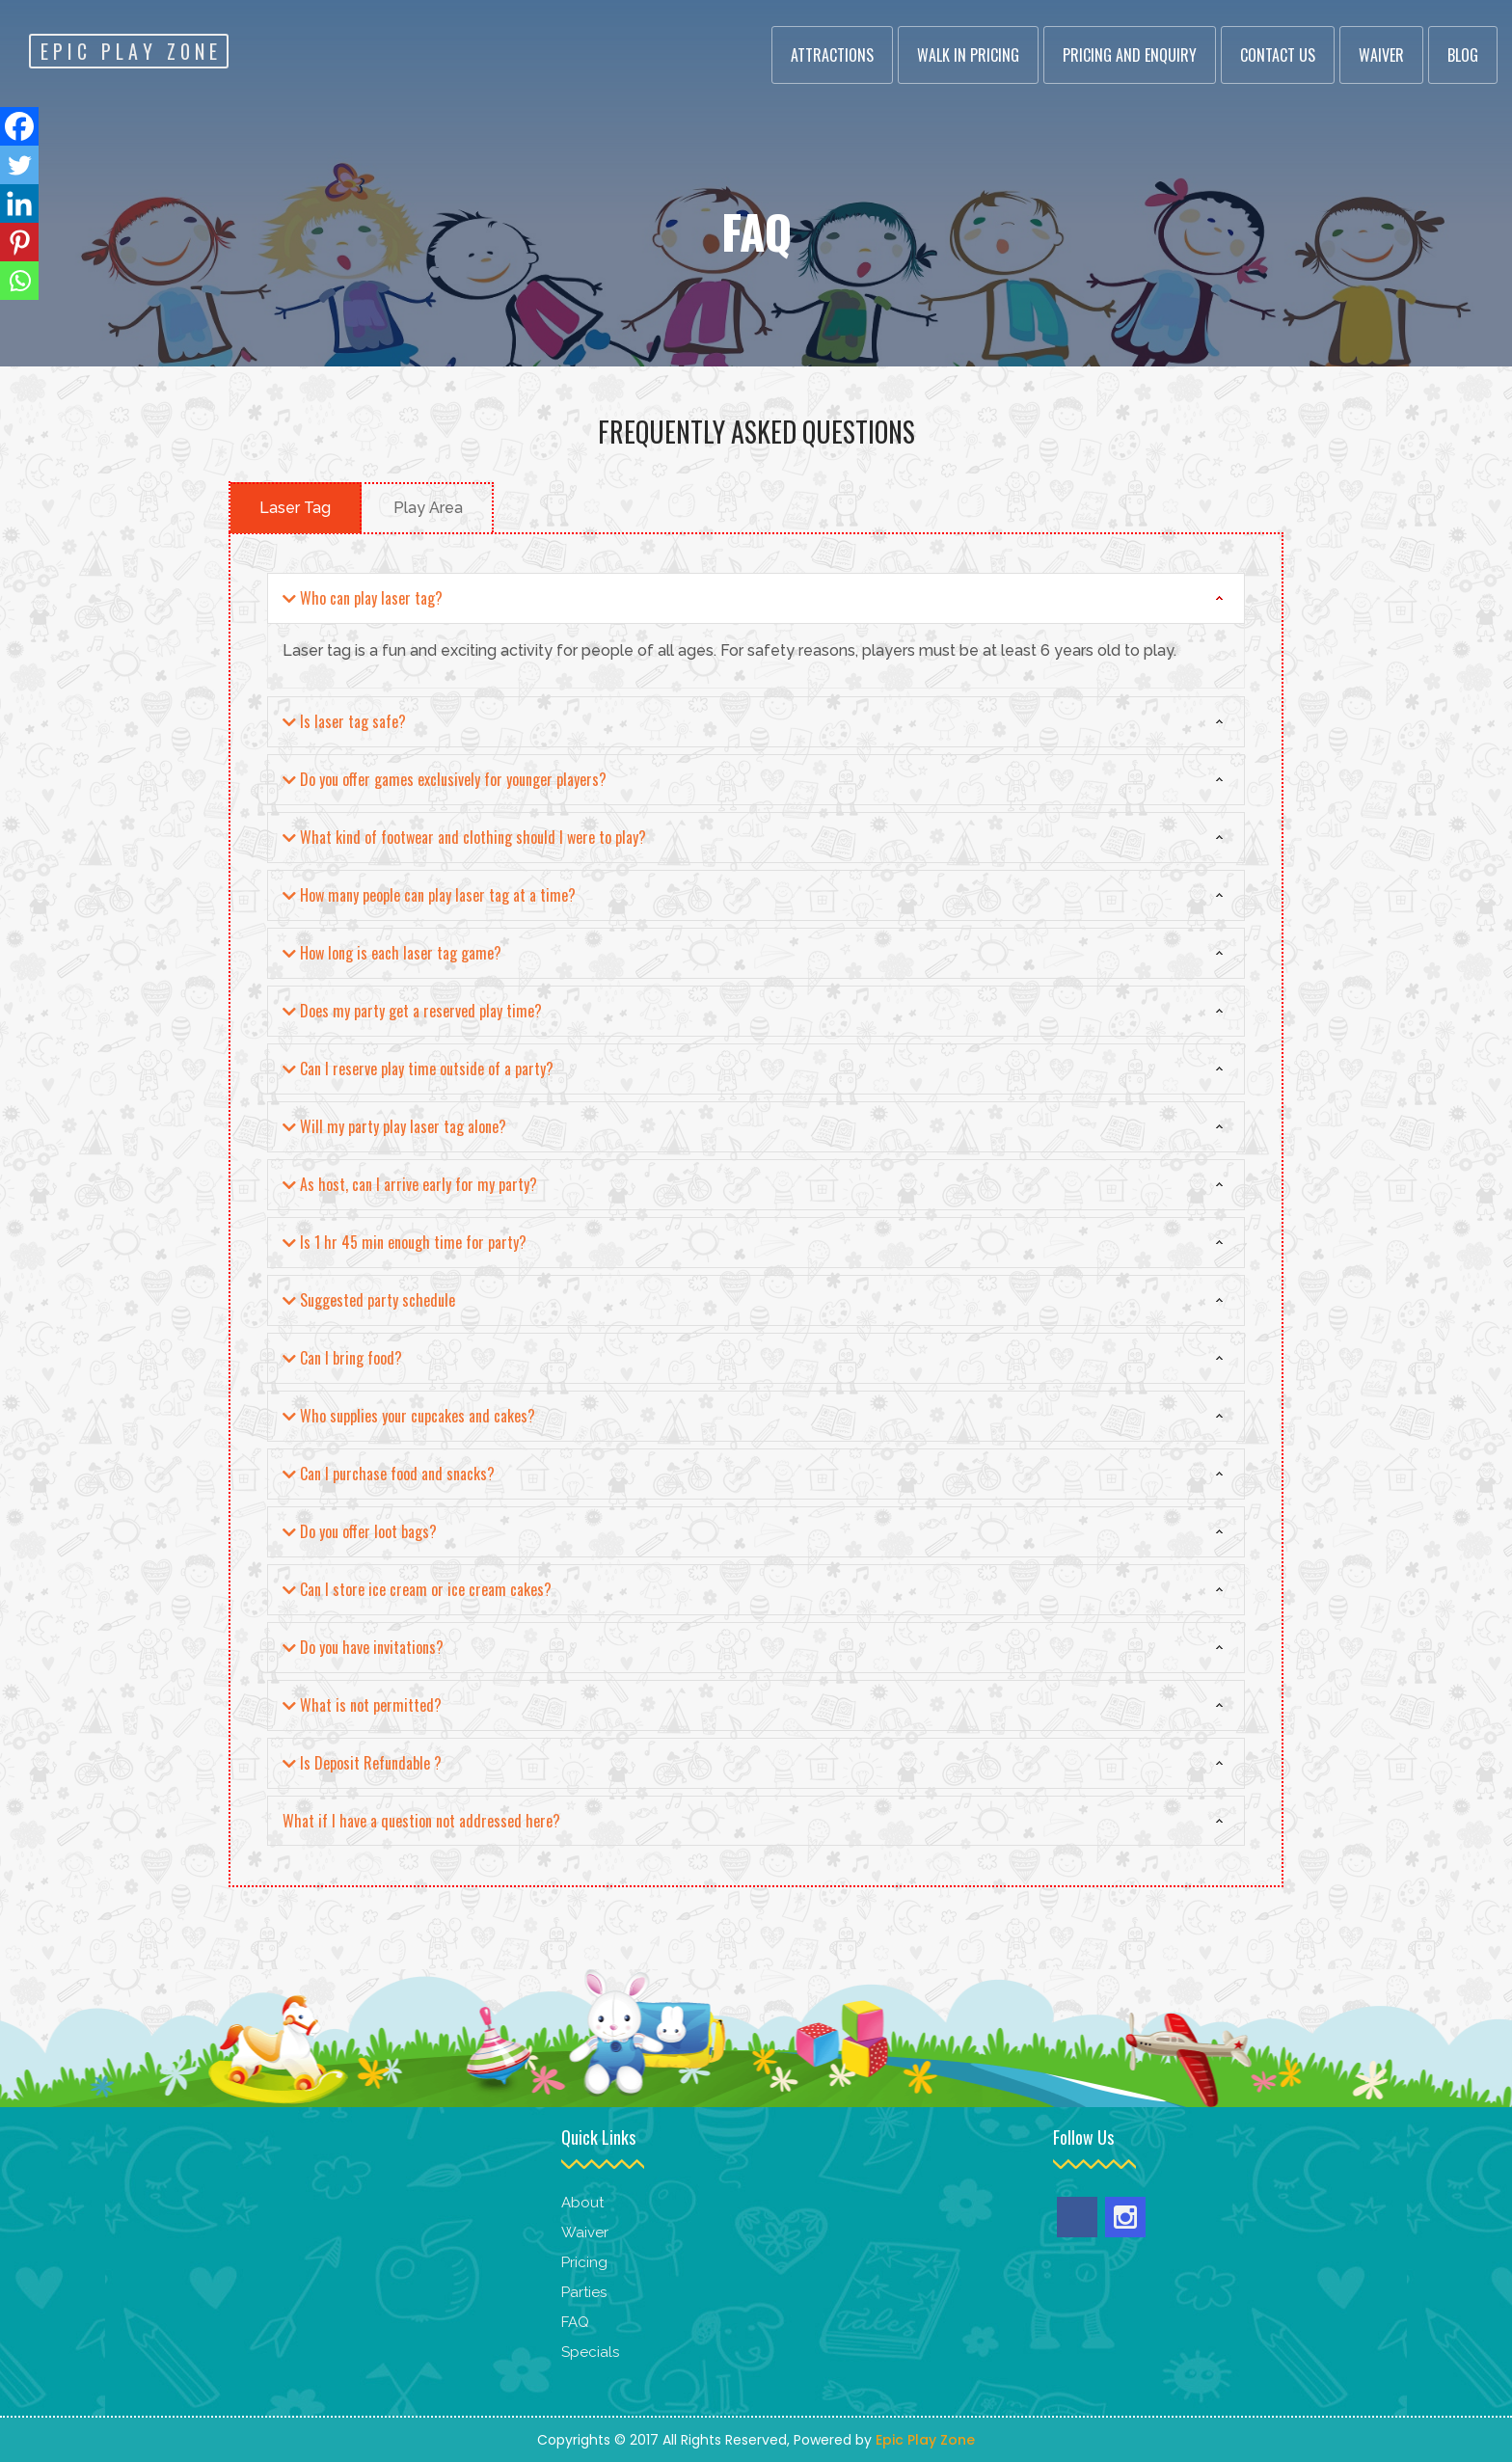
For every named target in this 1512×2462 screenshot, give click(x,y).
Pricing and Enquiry (1130, 55)
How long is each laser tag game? (392, 953)
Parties (584, 2292)
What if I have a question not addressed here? (421, 1820)
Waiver (1381, 55)
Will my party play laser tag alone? (394, 1127)
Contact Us (1277, 55)
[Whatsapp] (19, 280)
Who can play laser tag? (363, 598)
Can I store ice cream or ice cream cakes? (417, 1590)
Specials (590, 2352)
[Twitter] (19, 165)
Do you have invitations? (363, 1648)
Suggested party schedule (369, 1300)
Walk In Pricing (968, 55)
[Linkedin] (19, 203)
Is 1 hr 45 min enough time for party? (404, 1243)
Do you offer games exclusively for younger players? (445, 780)
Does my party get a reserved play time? (412, 1011)
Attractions (832, 55)
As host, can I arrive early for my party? (410, 1185)
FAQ (575, 2322)
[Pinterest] (19, 242)
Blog (1462, 55)
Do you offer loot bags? (360, 1532)
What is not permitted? (362, 1705)
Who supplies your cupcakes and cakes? (409, 1416)
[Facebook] (19, 126)
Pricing (586, 2262)
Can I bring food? (342, 1358)
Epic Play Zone (925, 2439)
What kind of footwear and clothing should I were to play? (464, 838)
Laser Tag (295, 508)
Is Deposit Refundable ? (362, 1763)
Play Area (428, 508)
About (582, 2202)
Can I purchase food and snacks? (389, 1474)
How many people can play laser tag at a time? (429, 895)
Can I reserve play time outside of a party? (418, 1069)
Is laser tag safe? (344, 722)
